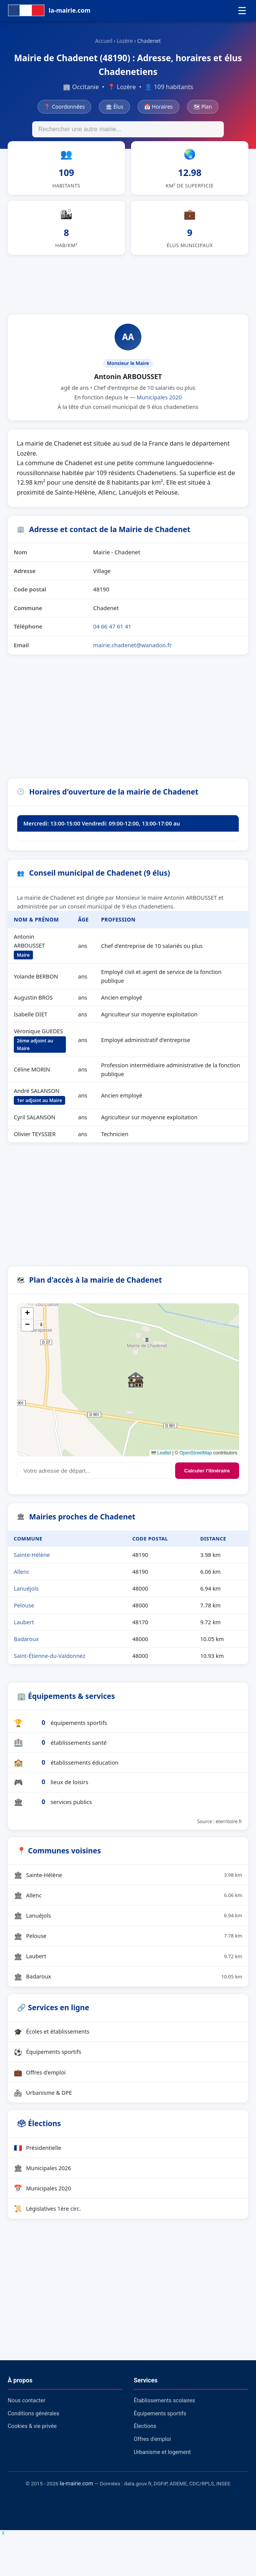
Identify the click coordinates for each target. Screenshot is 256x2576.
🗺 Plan (203, 106)
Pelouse (24, 1613)
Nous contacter (26, 2409)
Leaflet (161, 1461)
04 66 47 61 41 (112, 635)
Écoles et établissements (51, 2040)
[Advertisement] (128, 291)
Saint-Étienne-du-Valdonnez (49, 1664)
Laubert (24, 1630)
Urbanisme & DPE (43, 2101)
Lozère (125, 40)
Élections (145, 2435)
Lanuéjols (26, 1597)
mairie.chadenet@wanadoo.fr (132, 653)
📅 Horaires (158, 106)
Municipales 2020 (159, 405)
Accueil (103, 40)
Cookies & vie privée (32, 2435)
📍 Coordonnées (64, 106)
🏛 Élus (114, 106)
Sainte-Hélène (32, 1563)
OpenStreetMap (195, 1461)
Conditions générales (33, 2422)
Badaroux (26, 1647)
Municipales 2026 (42, 2176)
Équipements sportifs (47, 2060)
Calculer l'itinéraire (207, 1479)
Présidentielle (37, 2156)
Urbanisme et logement (162, 2460)
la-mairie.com (76, 2492)
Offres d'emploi (40, 2080)
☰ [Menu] (242, 10)
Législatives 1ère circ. (47, 2217)
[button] (135, 1388)
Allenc (22, 1580)
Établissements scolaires (164, 2409)
